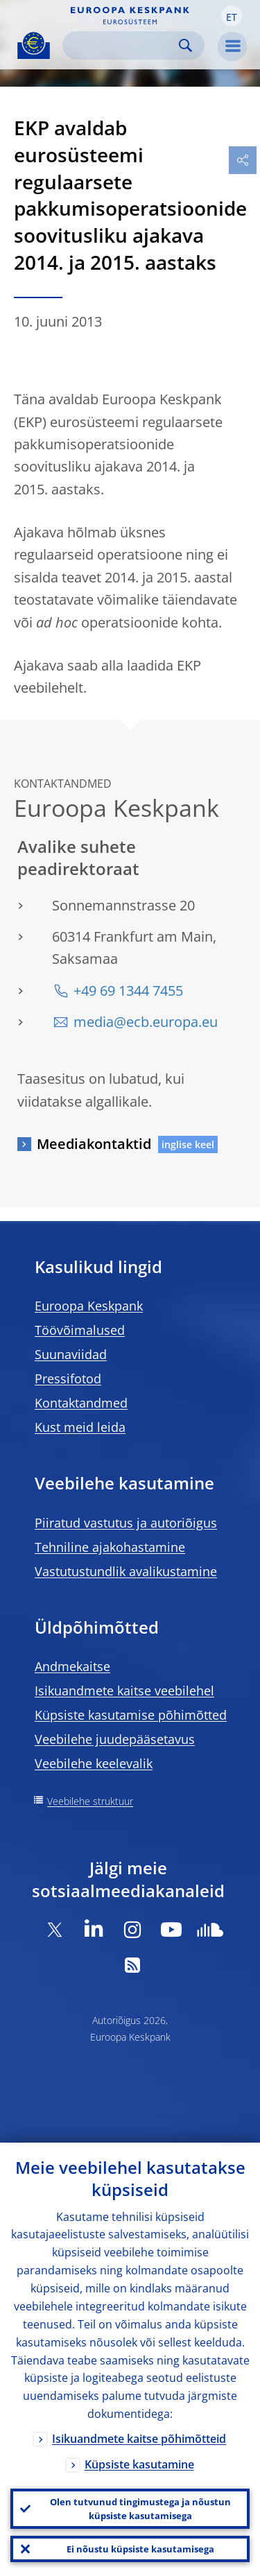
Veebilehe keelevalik (94, 1763)
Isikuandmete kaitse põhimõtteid (139, 2438)
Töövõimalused (80, 1330)
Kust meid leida (80, 1427)
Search (185, 45)
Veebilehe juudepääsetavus (115, 1739)
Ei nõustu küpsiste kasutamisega (140, 2549)
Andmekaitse (72, 1666)
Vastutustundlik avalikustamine (126, 1571)
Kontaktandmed (81, 1402)
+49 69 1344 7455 (128, 990)
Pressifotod (68, 1378)
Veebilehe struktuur (90, 1801)
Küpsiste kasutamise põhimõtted (131, 1714)
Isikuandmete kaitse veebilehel (124, 1690)
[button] (231, 16)
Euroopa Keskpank (89, 1305)
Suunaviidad (71, 1354)
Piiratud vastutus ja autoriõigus (126, 1522)
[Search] (122, 45)
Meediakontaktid (94, 1143)
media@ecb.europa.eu (145, 1021)
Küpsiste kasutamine (139, 2464)
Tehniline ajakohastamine (110, 1547)
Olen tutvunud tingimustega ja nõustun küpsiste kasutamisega (140, 2509)
